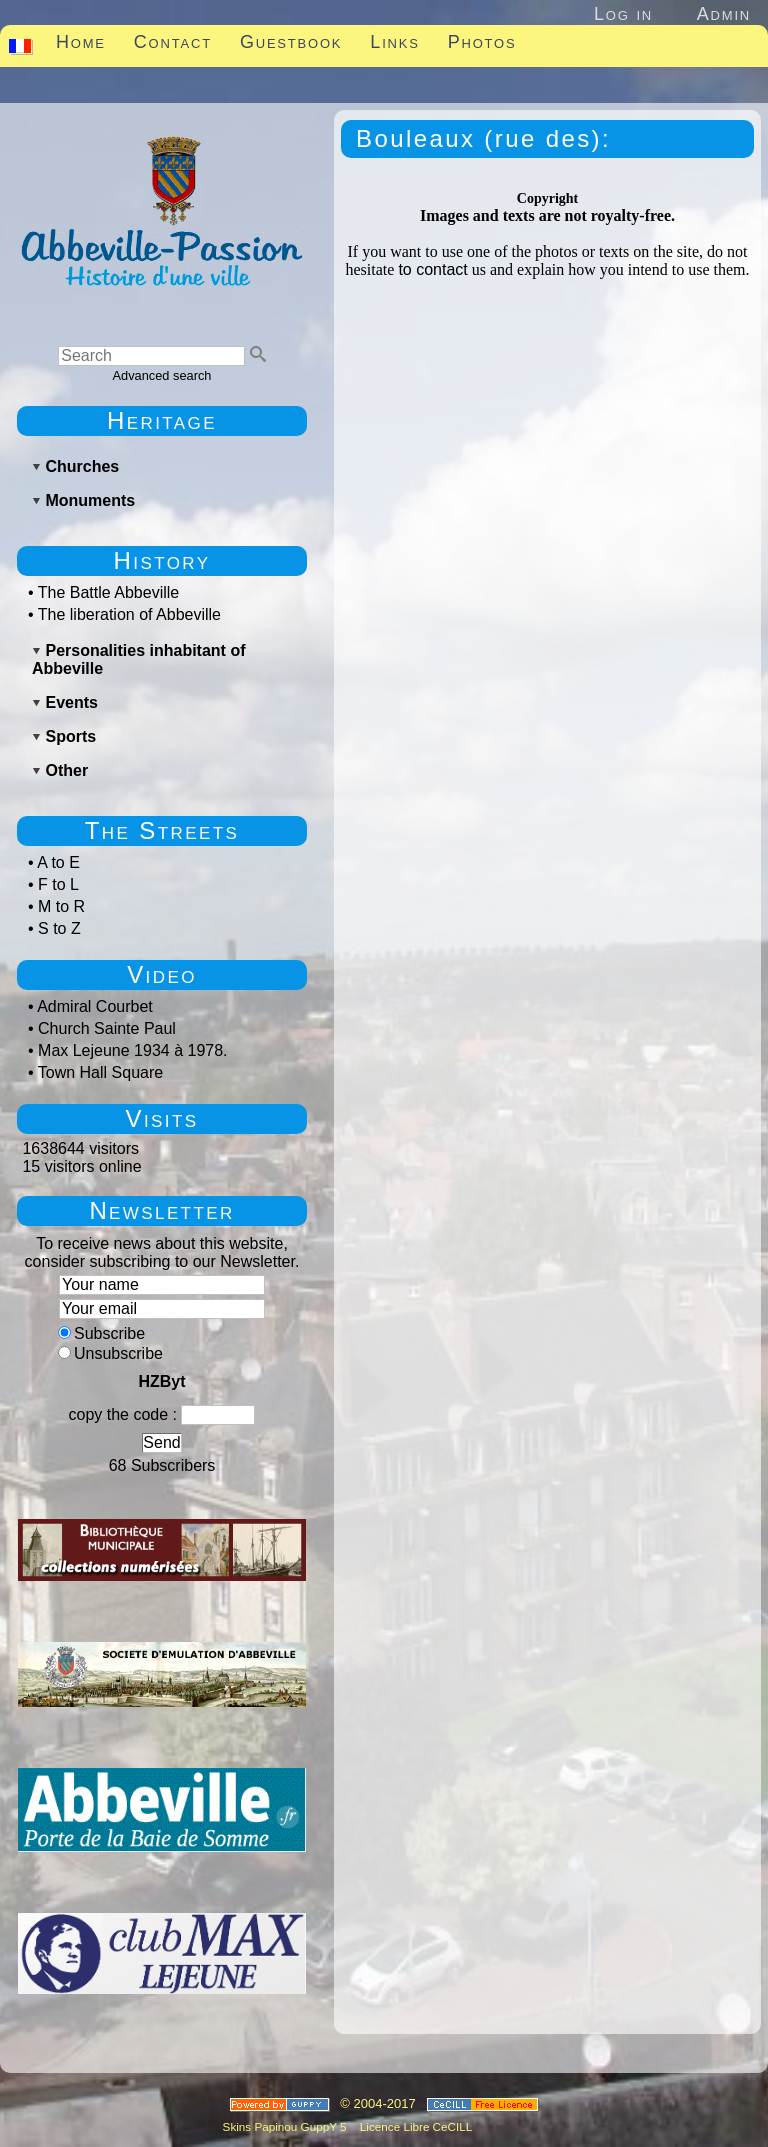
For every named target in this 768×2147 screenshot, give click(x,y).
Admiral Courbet (95, 1006)
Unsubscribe (110, 1353)
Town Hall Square (100, 1072)
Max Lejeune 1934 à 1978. (132, 1050)
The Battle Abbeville (108, 592)
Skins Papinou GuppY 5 (288, 2126)
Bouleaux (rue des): (483, 138)
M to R (61, 906)
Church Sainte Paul (107, 1028)
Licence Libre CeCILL (415, 2126)
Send (161, 1442)
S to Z (59, 928)
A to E (58, 862)
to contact (432, 269)
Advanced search (162, 375)
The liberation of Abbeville (129, 614)
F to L (58, 884)
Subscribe (101, 1333)
